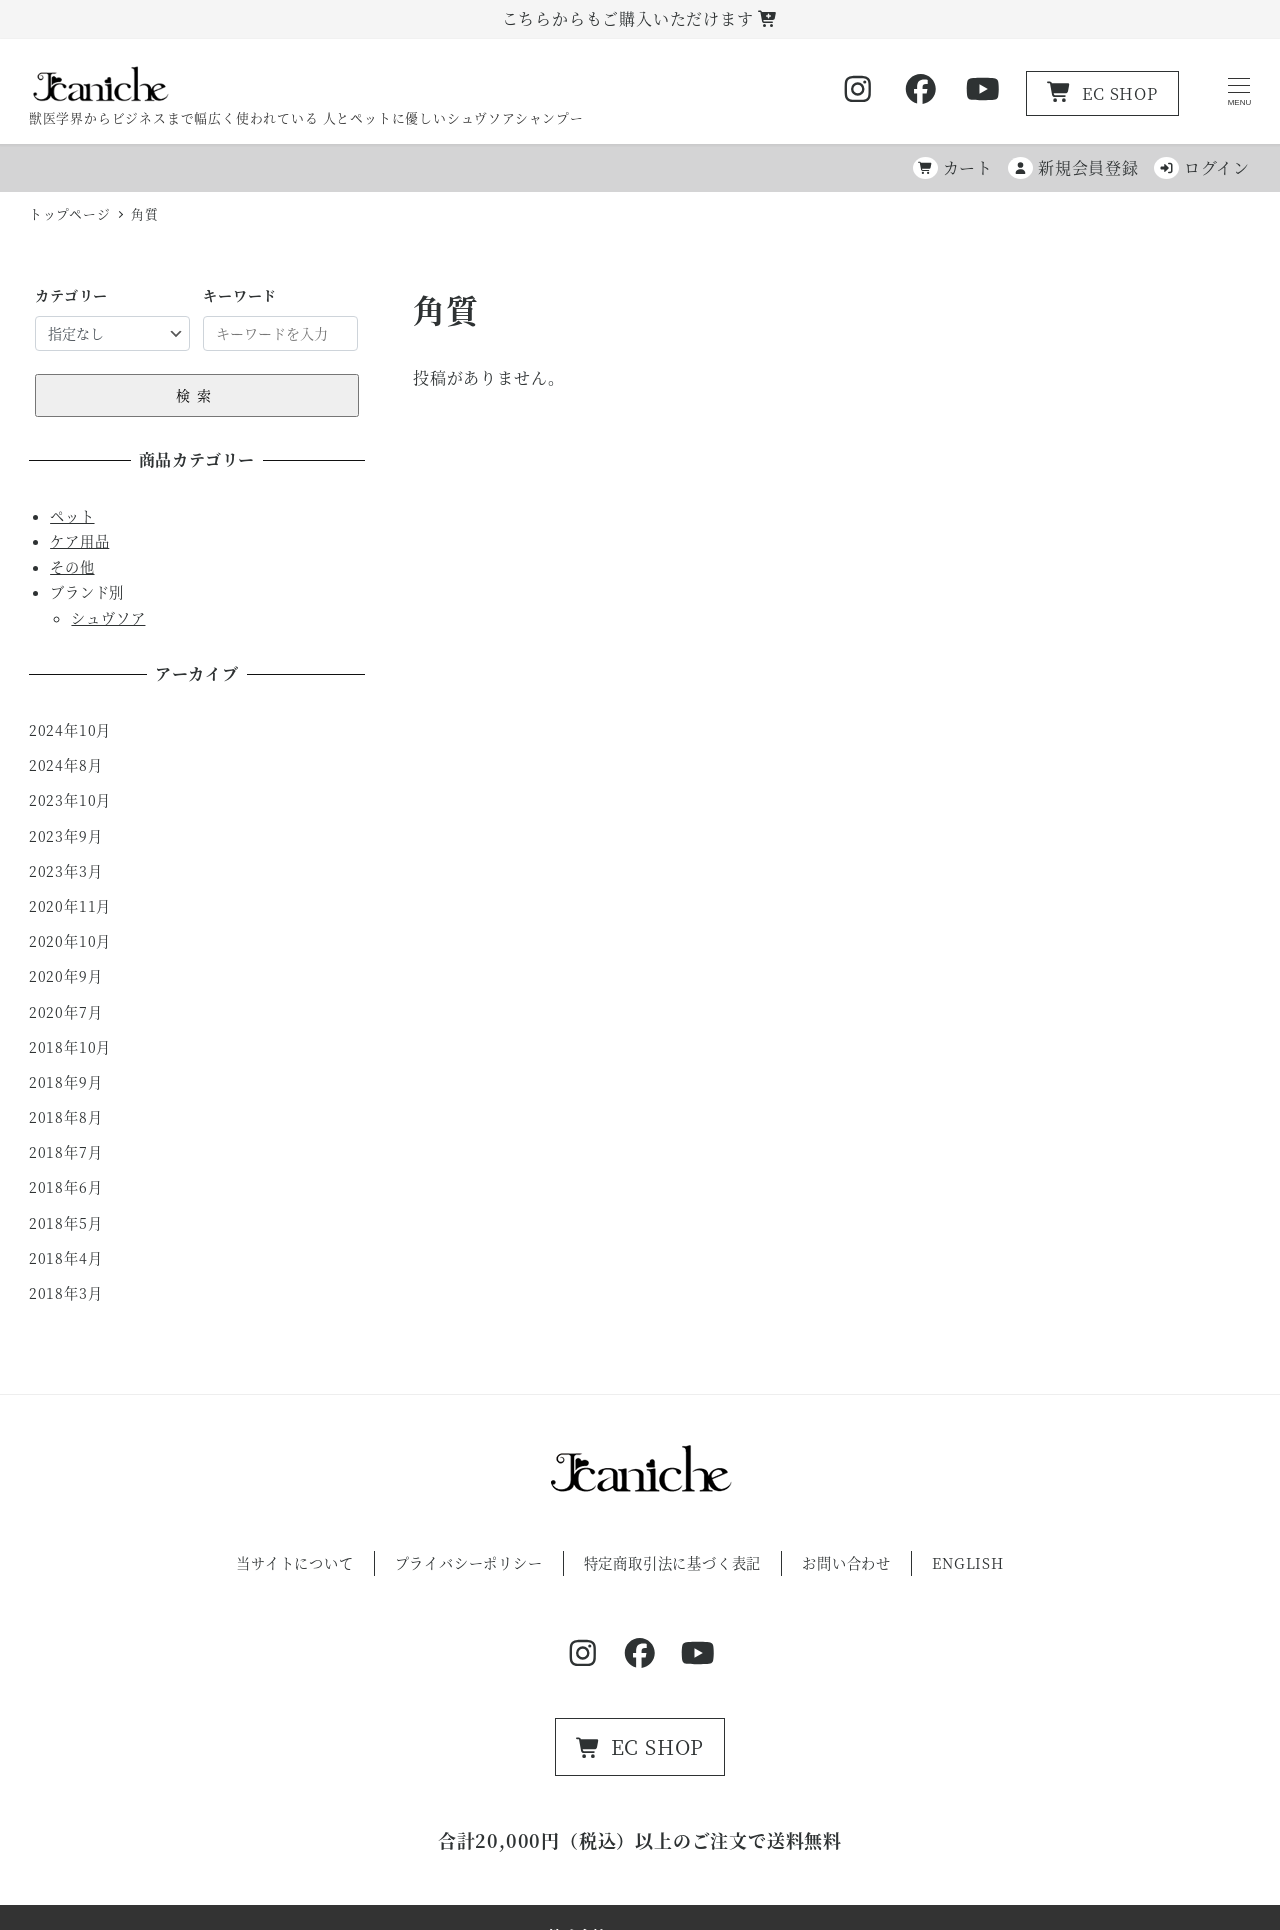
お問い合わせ (846, 1563)
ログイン (1202, 167)
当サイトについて (294, 1563)
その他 (72, 567)
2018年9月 (66, 1082)
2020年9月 (66, 976)
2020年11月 (70, 906)
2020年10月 (70, 941)
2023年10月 (70, 800)
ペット (72, 516)
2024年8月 (66, 765)
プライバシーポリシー (469, 1563)
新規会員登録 (1073, 167)
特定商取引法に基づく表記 (673, 1563)
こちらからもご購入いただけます (640, 18)
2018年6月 (66, 1187)
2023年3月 (66, 871)
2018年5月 (66, 1223)
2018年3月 (66, 1293)
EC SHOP (1102, 93)
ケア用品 (79, 541)
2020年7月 (66, 1012)
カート (953, 167)
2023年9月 (66, 836)
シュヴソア (108, 618)
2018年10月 (70, 1047)
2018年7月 (66, 1152)
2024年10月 (70, 730)
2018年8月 (66, 1117)
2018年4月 (66, 1258)
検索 (197, 395)
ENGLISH (968, 1563)
